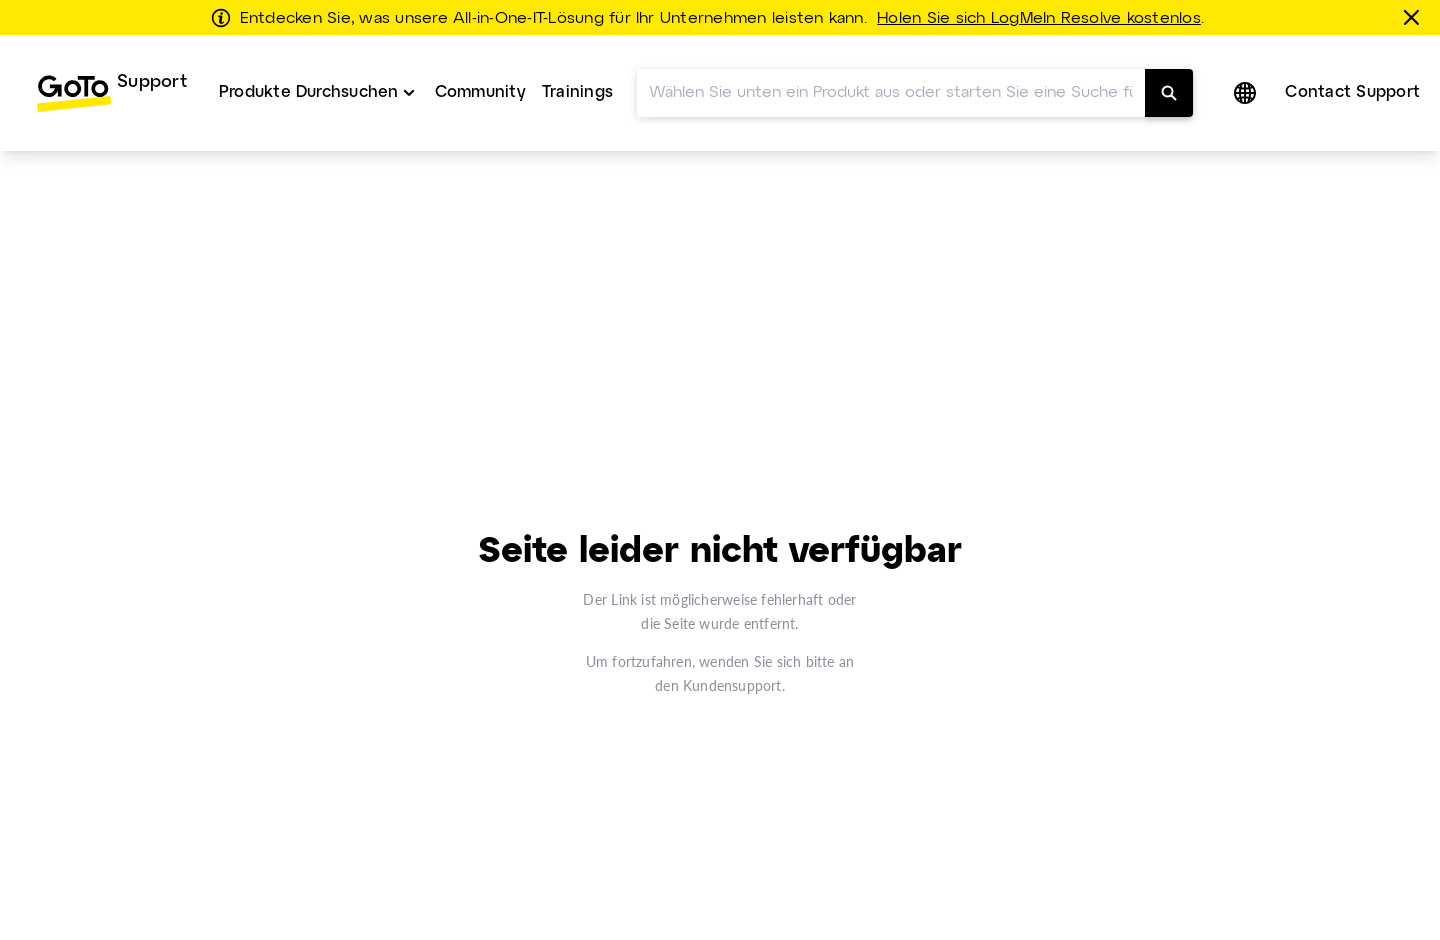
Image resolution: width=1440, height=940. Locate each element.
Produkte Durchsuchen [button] (309, 92)
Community (480, 92)
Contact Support (1352, 92)
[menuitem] (111, 93)
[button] (1247, 93)
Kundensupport (732, 685)
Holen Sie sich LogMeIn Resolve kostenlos (1039, 19)
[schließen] (1415, 17)
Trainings (577, 92)
